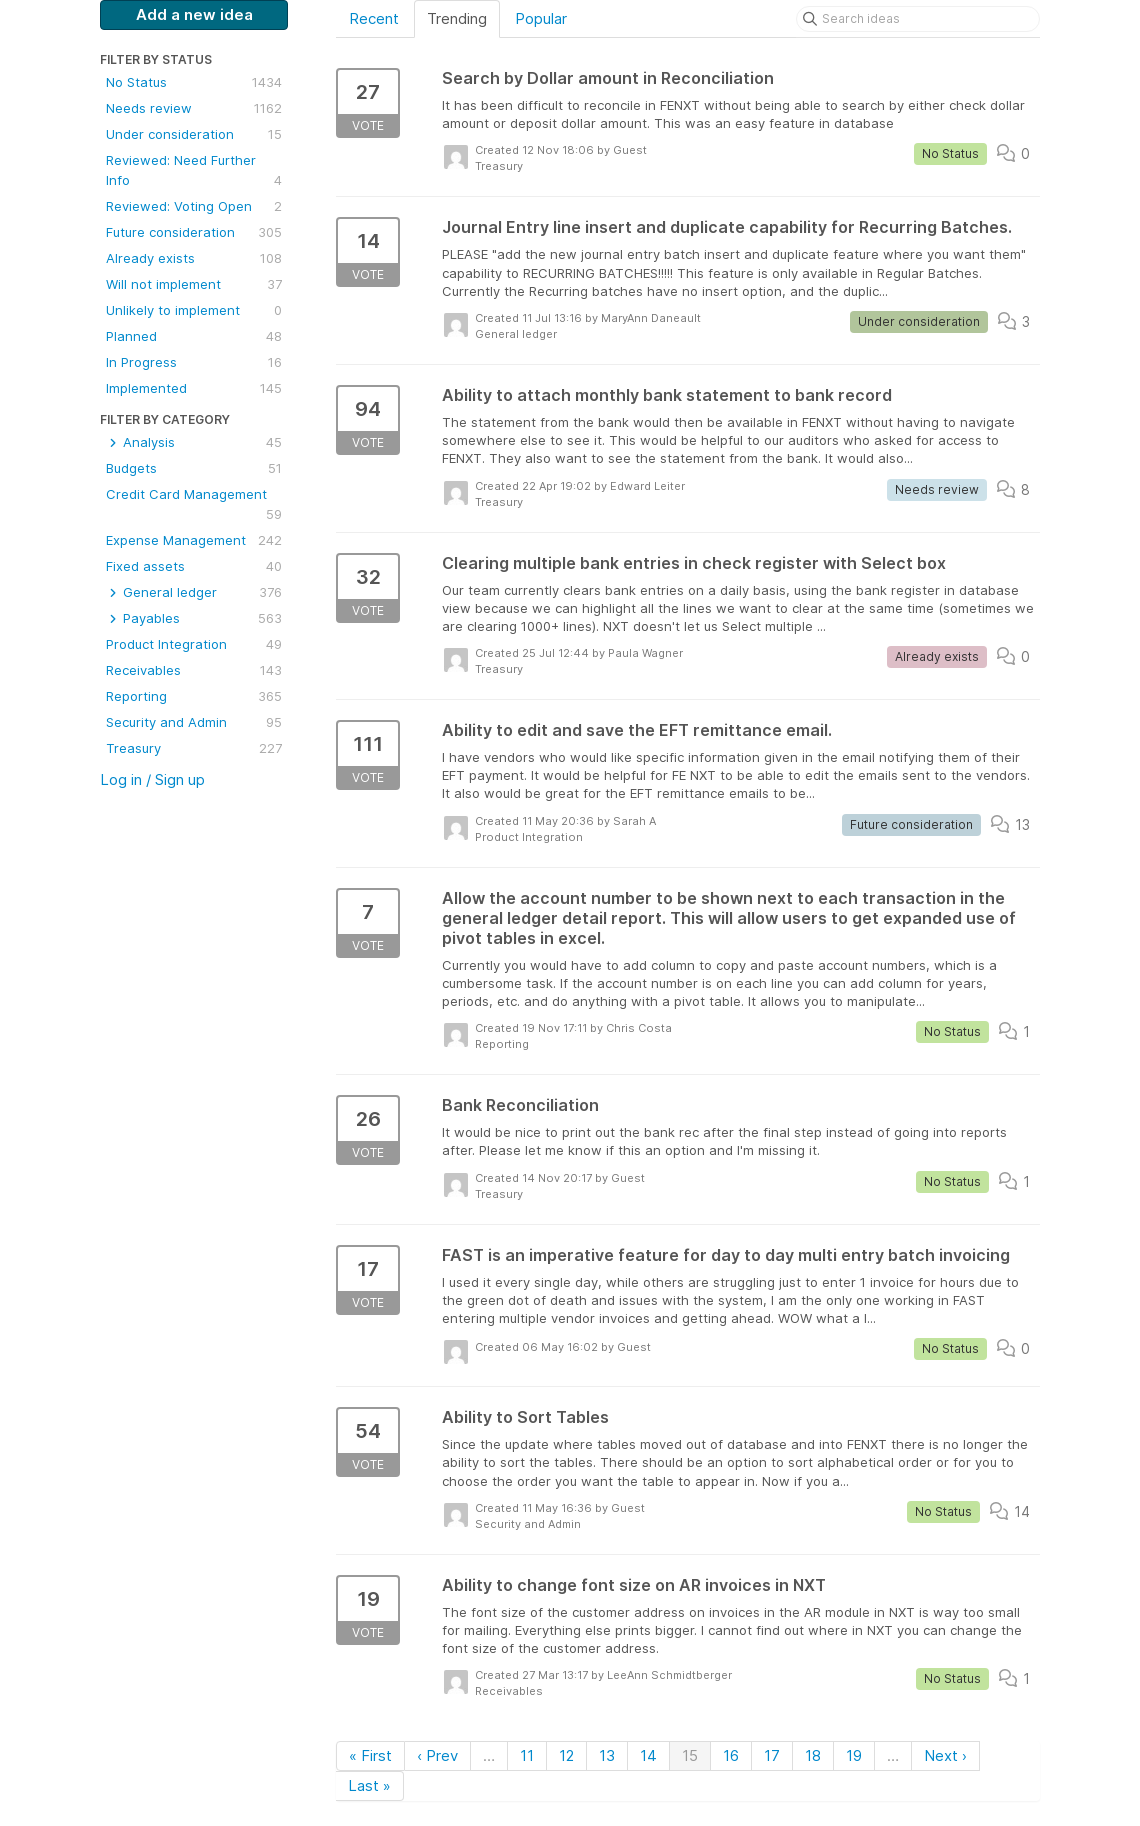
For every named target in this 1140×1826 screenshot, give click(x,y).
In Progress (194, 362)
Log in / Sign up (152, 779)
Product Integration (194, 644)
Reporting (194, 696)
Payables (194, 618)
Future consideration (194, 232)
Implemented (194, 388)
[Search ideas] (918, 19)
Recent (374, 18)
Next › (945, 1755)
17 (772, 1755)
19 (854, 1755)
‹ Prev (437, 1755)
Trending (457, 18)
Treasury (194, 748)
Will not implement (194, 284)
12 (566, 1755)
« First (370, 1755)
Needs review (194, 108)
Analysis (194, 442)
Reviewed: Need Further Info (194, 171)
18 (813, 1755)
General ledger (194, 592)
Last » (369, 1785)
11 (527, 1755)
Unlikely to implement (194, 310)
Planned (194, 336)
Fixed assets (194, 566)
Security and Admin (194, 722)
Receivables (194, 670)
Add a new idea (194, 14)
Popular (541, 18)
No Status (194, 82)
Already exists (194, 258)
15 (690, 1755)
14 (648, 1755)
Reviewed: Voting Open (194, 206)
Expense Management (194, 540)
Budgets (194, 468)
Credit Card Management (194, 505)
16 (731, 1755)
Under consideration (194, 134)
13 (607, 1755)
